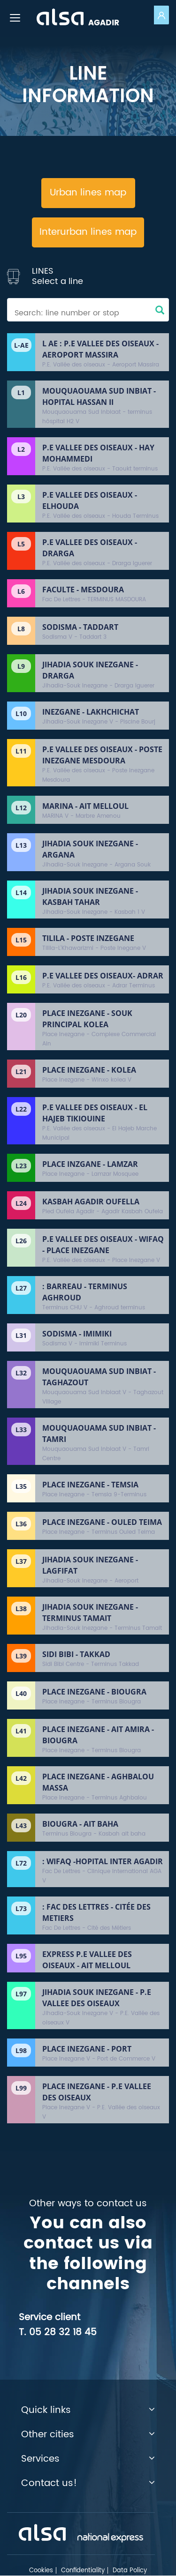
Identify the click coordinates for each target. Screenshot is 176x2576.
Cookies (41, 2571)
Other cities (88, 2434)
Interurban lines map (88, 232)
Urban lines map (88, 193)
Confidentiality (83, 2571)
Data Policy (130, 2571)
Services (88, 2459)
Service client (49, 2317)
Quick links (88, 2410)
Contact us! (88, 2483)
